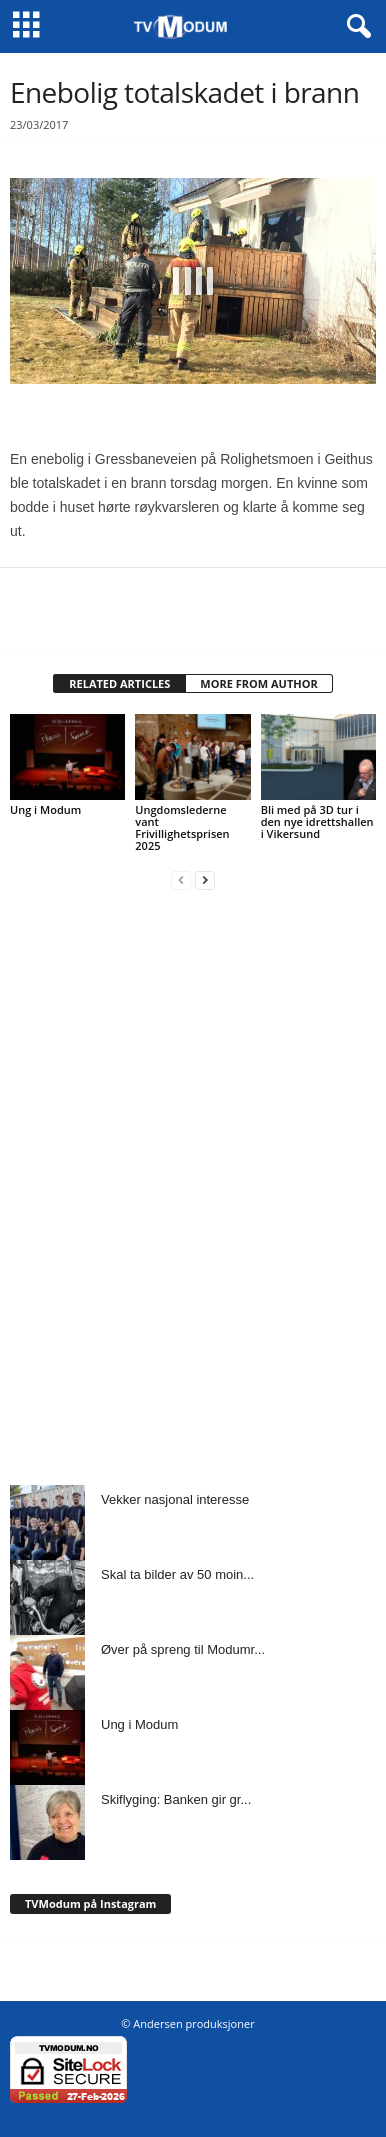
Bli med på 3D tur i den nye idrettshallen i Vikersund (317, 821)
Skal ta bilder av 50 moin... (177, 1574)
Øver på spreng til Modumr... (183, 1649)
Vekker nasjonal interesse (175, 1499)
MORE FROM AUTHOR (258, 683)
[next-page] (205, 879)
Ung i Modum (45, 809)
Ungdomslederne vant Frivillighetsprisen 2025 (182, 827)
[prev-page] (181, 879)
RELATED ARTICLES (119, 683)
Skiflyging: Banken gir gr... (176, 1799)
